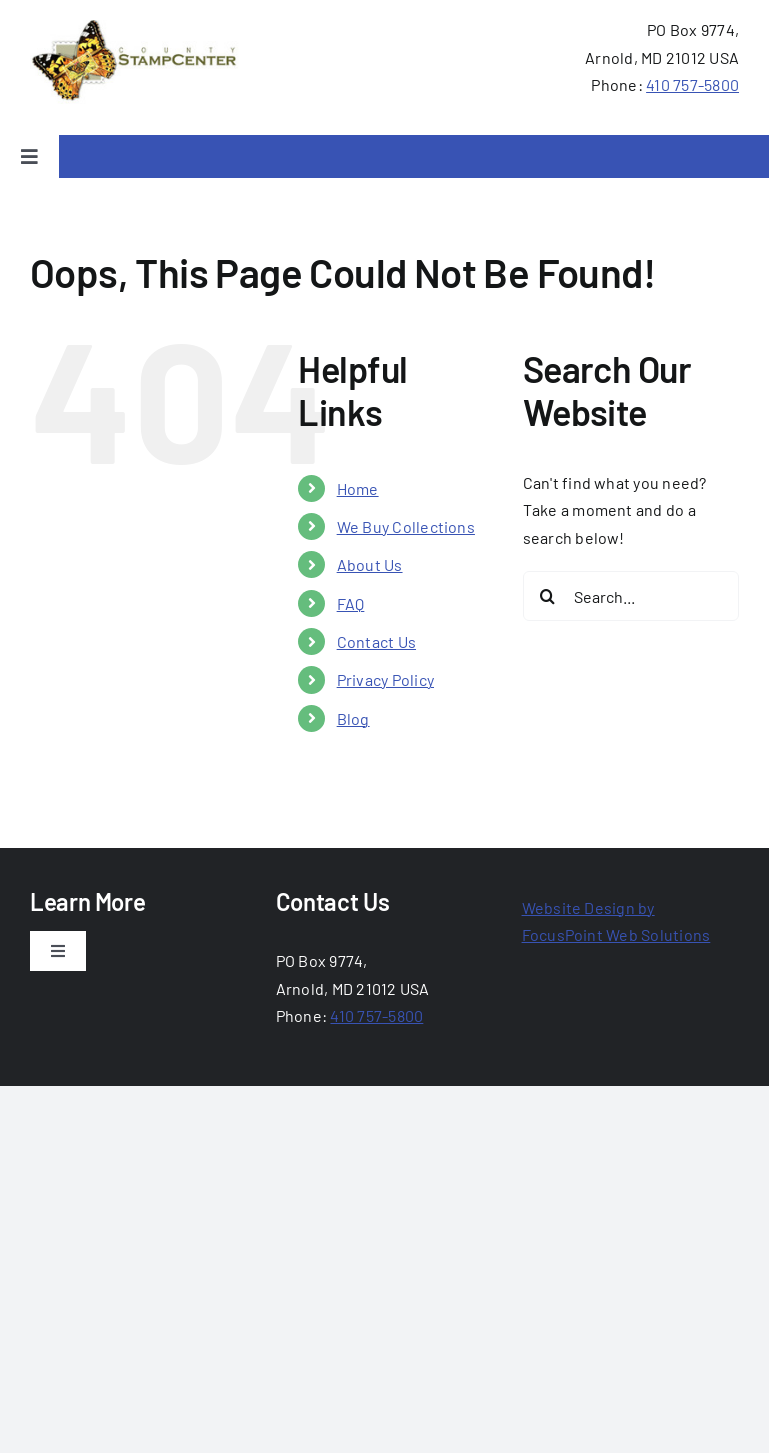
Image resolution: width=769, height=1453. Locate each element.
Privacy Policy (385, 679)
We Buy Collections (406, 526)
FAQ (351, 603)
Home (358, 488)
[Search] (548, 596)
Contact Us (376, 641)
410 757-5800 (692, 84)
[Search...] (631, 596)
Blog (353, 718)
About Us (370, 564)
